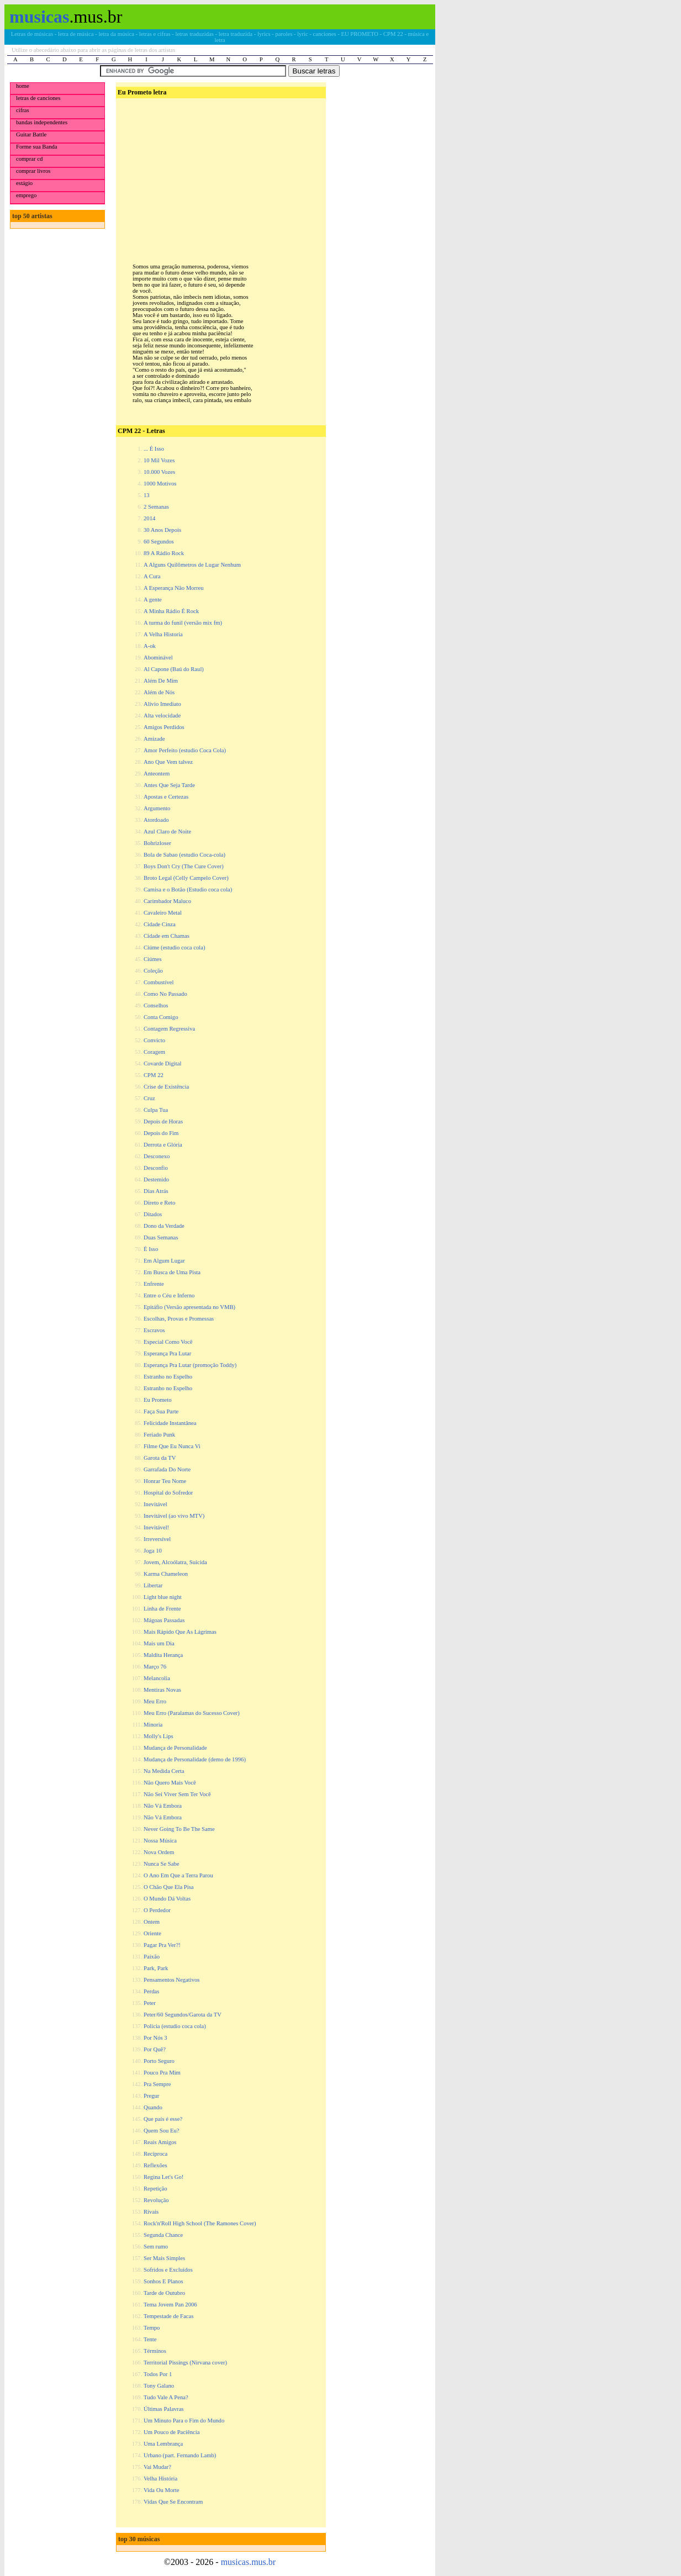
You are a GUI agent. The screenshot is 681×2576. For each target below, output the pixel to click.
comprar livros (33, 171)
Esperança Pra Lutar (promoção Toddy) (190, 1365)
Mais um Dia (159, 1643)
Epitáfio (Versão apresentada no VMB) (189, 1307)
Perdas (151, 1991)
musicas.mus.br (248, 2562)
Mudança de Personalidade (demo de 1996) (195, 1759)
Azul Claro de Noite (167, 831)
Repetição (155, 2189)
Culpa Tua (156, 1110)
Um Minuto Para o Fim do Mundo (184, 2420)
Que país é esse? (163, 2119)
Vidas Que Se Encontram (173, 2502)
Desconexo (157, 1156)
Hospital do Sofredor (168, 1493)
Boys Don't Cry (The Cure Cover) (184, 866)
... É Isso (154, 449)
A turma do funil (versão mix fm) (183, 623)
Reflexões (155, 2165)
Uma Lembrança (163, 2444)
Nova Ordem (159, 1852)
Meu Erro (155, 1701)
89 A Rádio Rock (164, 553)
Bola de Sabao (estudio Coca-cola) (184, 855)
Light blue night (163, 1597)
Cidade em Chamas (166, 936)
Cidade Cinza (160, 924)
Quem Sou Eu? (162, 2131)
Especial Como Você (168, 1342)
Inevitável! (156, 1527)
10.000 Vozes (159, 472)
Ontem (152, 1922)
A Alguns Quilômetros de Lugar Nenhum (192, 565)
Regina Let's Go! (163, 2177)
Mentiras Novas (162, 1690)
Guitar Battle (31, 134)
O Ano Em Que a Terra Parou (178, 1875)
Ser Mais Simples (164, 2258)
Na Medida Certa (164, 1771)
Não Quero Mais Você (170, 1783)
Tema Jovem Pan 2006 (170, 2304)
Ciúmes (153, 959)
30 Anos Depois (162, 530)
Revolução (156, 2200)
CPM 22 (153, 1075)
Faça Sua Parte (161, 1411)
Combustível (158, 982)
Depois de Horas (163, 1121)
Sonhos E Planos (163, 2281)
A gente (153, 600)
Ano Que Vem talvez (168, 762)
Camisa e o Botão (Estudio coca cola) (188, 889)
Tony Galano (159, 2386)
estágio (24, 183)
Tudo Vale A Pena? (166, 2397)
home (22, 86)
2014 (149, 518)
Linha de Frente (162, 1609)
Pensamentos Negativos (172, 1980)
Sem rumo (156, 2247)
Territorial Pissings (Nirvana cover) (185, 2362)
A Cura (152, 576)
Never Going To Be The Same (179, 1829)
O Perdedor (157, 1910)
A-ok (150, 646)
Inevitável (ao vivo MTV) (174, 1516)
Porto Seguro (159, 2061)
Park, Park (156, 1968)
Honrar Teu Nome (165, 1481)
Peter (150, 2003)
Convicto (154, 1040)
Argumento (157, 808)
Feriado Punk (159, 1435)
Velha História (160, 2478)
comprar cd (29, 159)
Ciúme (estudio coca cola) (174, 947)
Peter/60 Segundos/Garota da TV (182, 2015)
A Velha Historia (163, 634)
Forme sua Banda (36, 147)
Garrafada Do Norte (167, 1469)
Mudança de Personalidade (175, 1748)
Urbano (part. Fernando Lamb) (180, 2455)
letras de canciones (38, 98)
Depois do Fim (161, 1133)
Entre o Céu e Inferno (169, 1295)
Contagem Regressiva (169, 1029)
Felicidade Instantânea (170, 1423)
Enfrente (154, 1284)
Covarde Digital (162, 1063)
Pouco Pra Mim (162, 2073)
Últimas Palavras (164, 2409)
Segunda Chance (163, 2235)
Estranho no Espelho (168, 1377)
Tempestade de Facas (168, 2316)
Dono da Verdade (164, 1226)
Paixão (152, 1957)
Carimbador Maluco (167, 901)
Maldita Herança (163, 1655)
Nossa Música (160, 1841)
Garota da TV (160, 1458)
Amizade (154, 739)
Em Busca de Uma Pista (172, 1272)
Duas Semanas (161, 1237)
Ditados (153, 1214)
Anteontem (157, 773)
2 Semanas (156, 507)
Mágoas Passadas (164, 1620)
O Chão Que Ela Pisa (169, 1887)
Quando (153, 2107)
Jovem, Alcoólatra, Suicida (175, 1562)
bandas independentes (41, 122)
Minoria (153, 1725)
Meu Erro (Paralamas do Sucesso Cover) (192, 1713)
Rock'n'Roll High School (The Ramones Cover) (200, 2223)
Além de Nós (159, 692)
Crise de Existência (166, 1087)
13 (147, 495)
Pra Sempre (157, 2084)
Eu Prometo (158, 1400)
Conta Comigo (161, 1017)
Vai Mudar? (157, 2467)
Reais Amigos (160, 2142)
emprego (26, 195)
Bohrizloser (157, 843)
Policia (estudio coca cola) (175, 2026)
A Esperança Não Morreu (174, 588)
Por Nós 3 (155, 2038)
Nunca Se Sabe (162, 1864)
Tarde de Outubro (164, 2293)
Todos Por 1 (158, 2374)
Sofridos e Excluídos (168, 2270)
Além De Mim (161, 681)
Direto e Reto (159, 1203)
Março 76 (155, 1667)
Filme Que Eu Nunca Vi (172, 1446)
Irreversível (157, 1539)
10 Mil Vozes (159, 460)
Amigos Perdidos (164, 727)
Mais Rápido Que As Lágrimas (180, 1632)
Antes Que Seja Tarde (169, 785)
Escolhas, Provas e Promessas (179, 1319)
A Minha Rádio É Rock (171, 611)
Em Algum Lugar (164, 1261)
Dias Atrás (156, 1191)
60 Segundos (159, 542)
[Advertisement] (220, 172)
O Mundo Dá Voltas (167, 1899)
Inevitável (155, 1504)
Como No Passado (165, 994)
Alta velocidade (162, 715)
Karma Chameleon (166, 1574)
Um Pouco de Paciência (172, 2432)
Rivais (151, 2212)
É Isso (151, 1249)
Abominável (158, 657)
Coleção (153, 971)
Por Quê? (155, 2049)
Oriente (152, 1933)
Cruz (149, 1098)
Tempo (152, 2328)
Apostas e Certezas (166, 797)
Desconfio (156, 1168)
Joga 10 (153, 1551)
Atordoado (156, 820)
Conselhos (156, 1005)
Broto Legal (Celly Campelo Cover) (186, 878)
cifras (22, 110)
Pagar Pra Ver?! (162, 1945)
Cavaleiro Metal (163, 913)
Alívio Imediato (162, 704)
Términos (155, 2351)
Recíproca (155, 2154)
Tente (150, 2339)
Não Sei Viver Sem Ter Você (177, 1794)
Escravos (154, 1330)
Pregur (151, 2096)
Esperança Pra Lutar (167, 1353)
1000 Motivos (160, 484)
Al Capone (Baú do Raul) (174, 669)
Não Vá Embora (163, 1806)
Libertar (153, 1585)
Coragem (154, 1052)
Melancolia (157, 1678)
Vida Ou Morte (161, 2490)
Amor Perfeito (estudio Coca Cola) (185, 750)
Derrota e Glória (163, 1145)
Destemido (156, 1179)
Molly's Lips (158, 1736)
